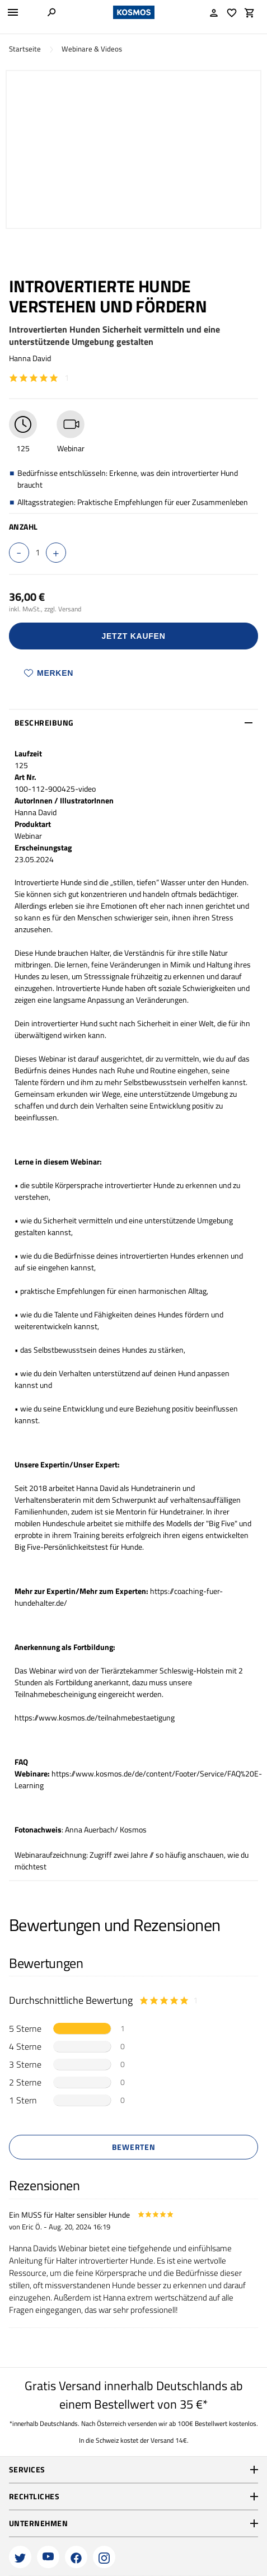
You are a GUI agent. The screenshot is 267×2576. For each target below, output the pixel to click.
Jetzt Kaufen (134, 636)
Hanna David (30, 358)
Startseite (25, 49)
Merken (48, 672)
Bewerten (134, 2147)
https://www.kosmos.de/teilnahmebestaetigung (95, 1717)
